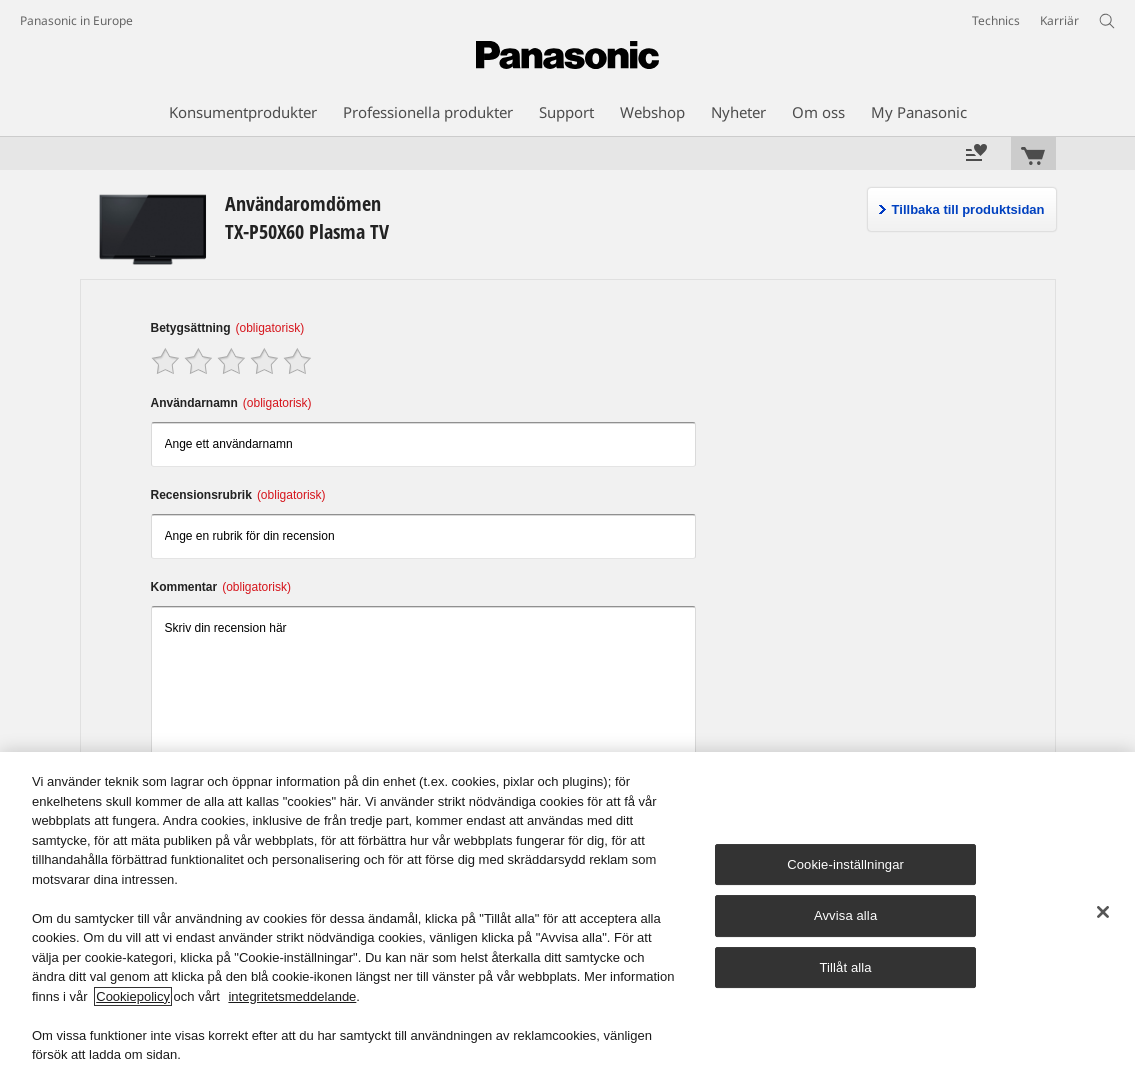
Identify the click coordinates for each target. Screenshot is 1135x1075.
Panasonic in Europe (76, 20)
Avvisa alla (845, 915)
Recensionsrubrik (238, 495)
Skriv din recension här (424, 684)
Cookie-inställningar (845, 864)
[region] (567, 913)
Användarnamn (231, 403)
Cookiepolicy (133, 996)
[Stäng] (1103, 912)
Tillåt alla (845, 967)
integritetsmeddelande (292, 996)
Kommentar (221, 587)
